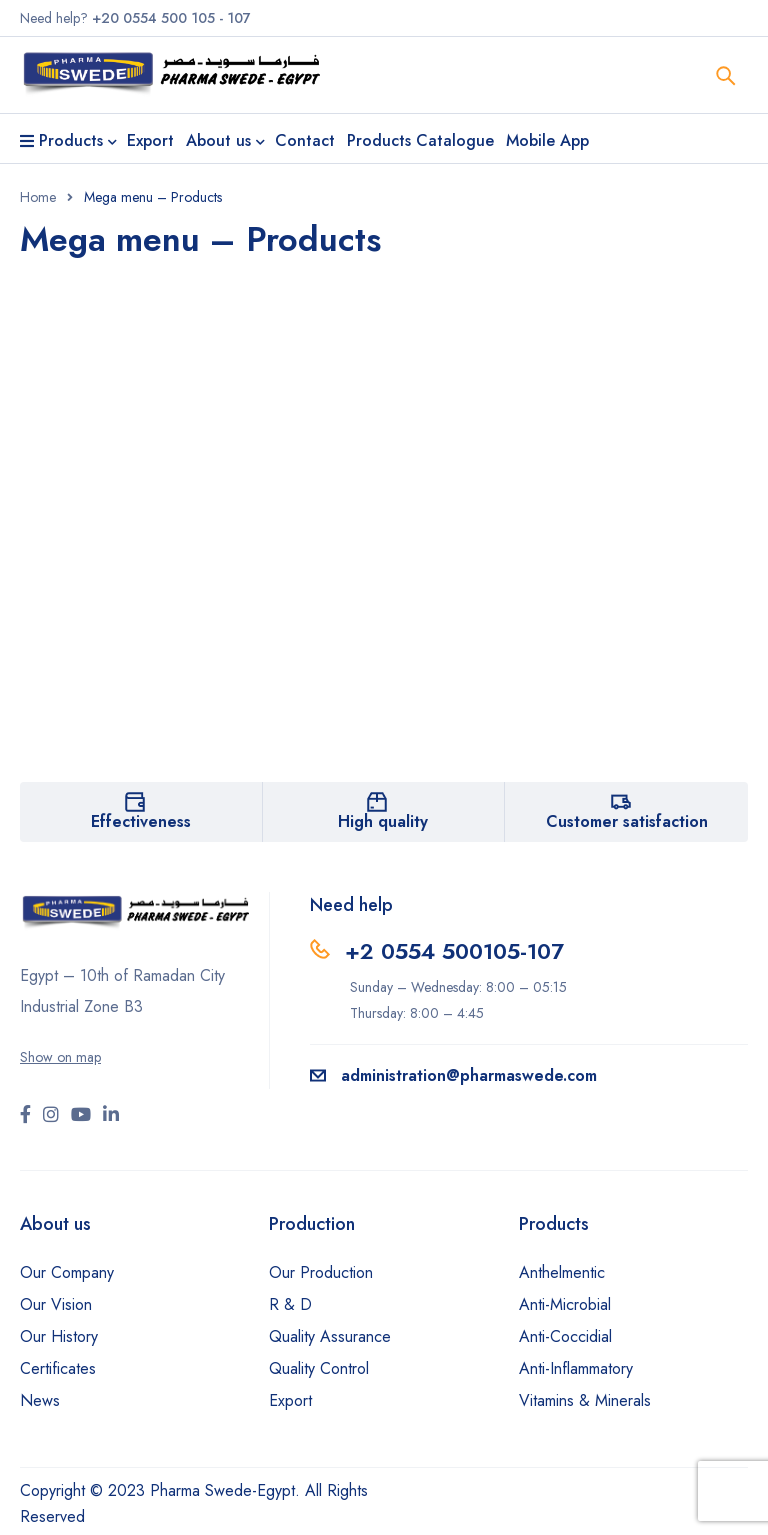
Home (38, 197)
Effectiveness (141, 821)
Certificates (58, 1368)
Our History (59, 1336)
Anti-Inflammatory (576, 1368)
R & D (290, 1304)
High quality (383, 821)
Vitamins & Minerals (585, 1400)
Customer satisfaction (627, 821)
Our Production (321, 1272)
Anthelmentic (562, 1272)
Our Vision (56, 1304)
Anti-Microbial (565, 1304)
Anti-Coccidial (565, 1336)
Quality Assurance (330, 1336)
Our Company (67, 1272)
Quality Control (319, 1368)
